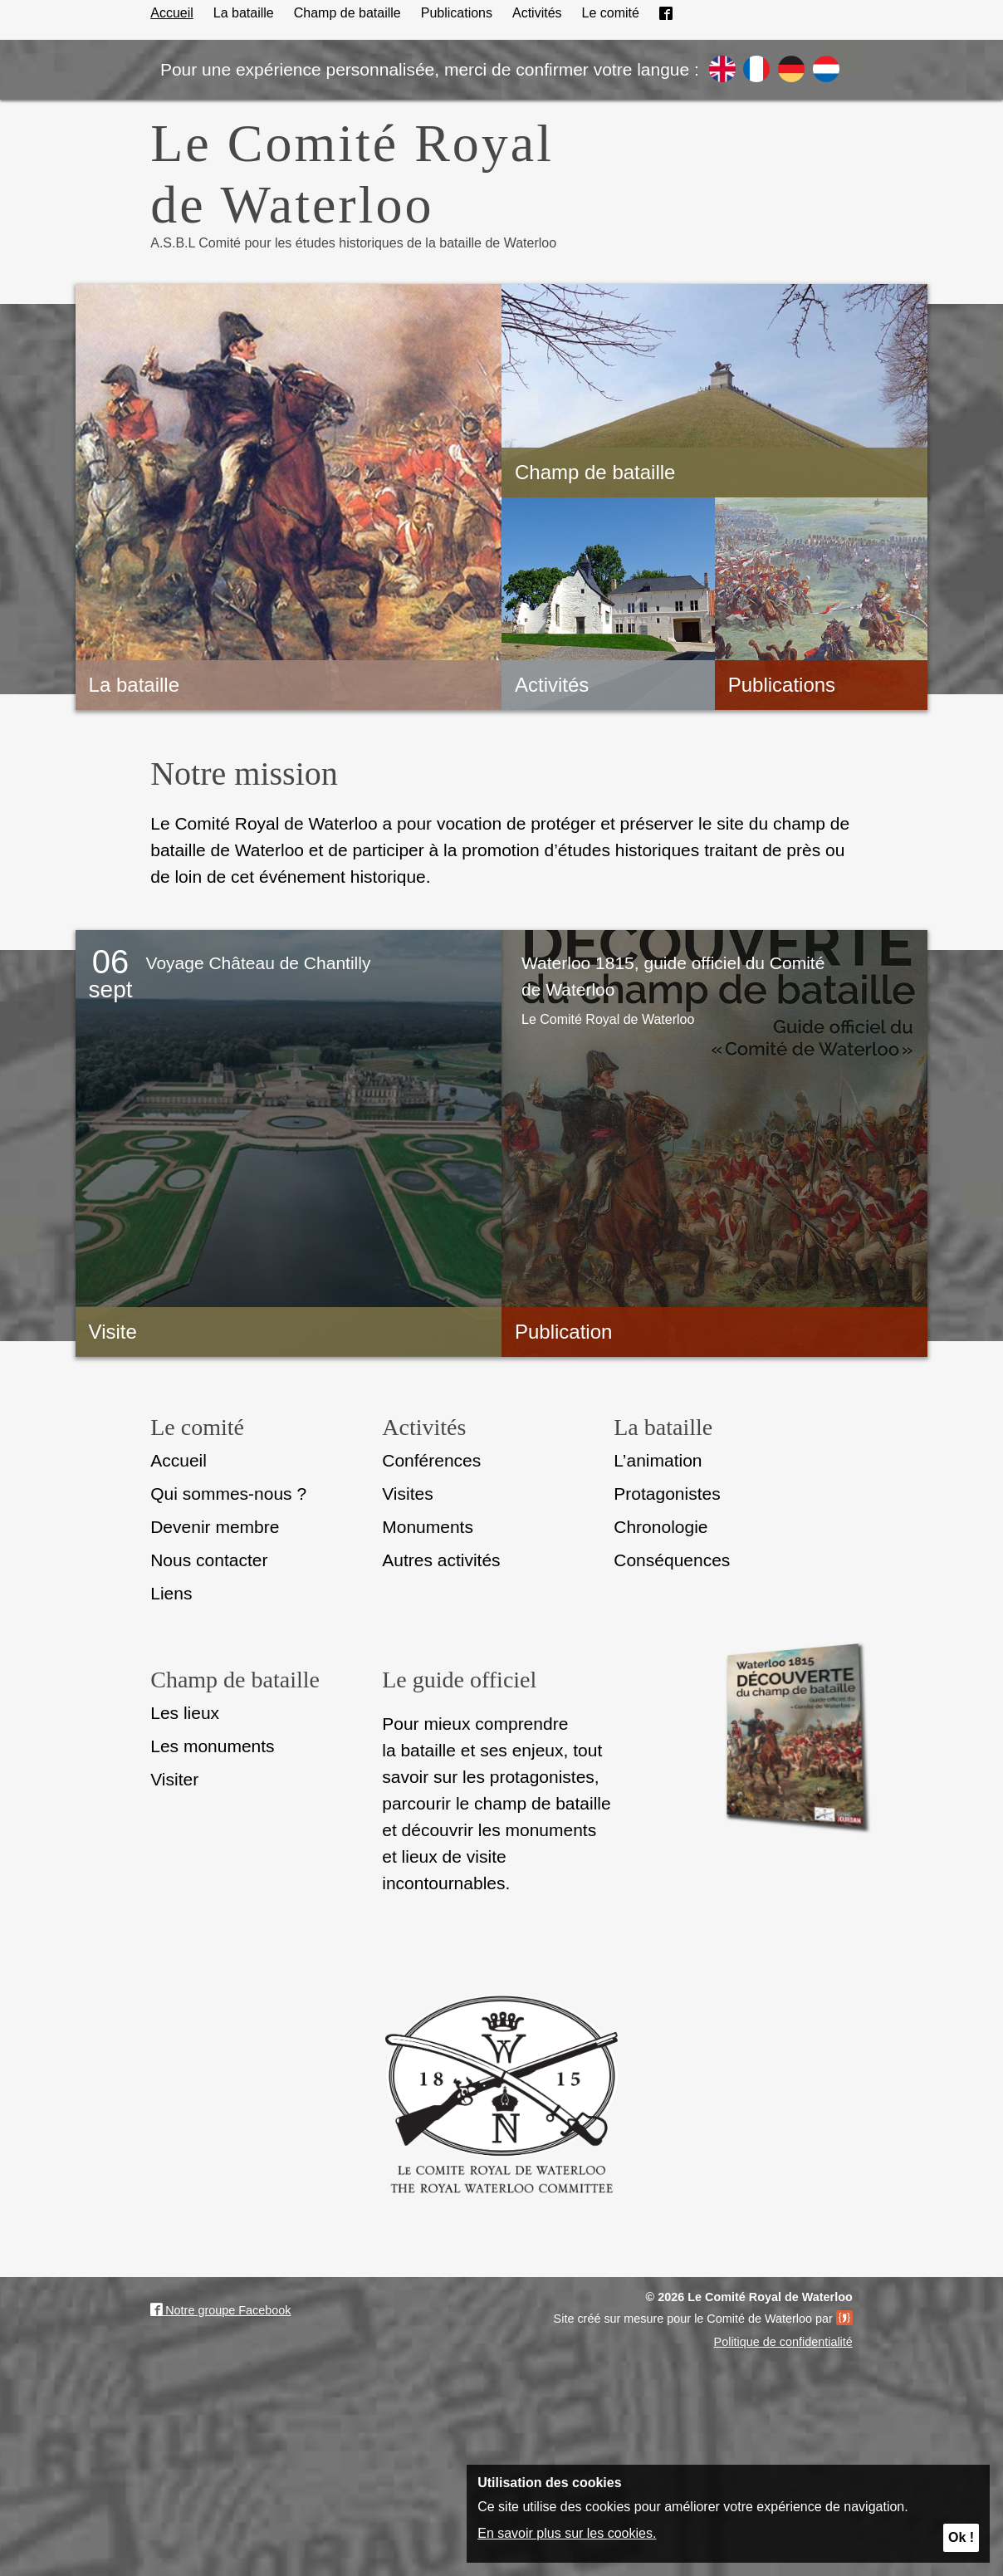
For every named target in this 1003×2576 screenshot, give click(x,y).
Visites (407, 1493)
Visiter (174, 1779)
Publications (456, 13)
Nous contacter (208, 1560)
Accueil (171, 13)
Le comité (610, 13)
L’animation (658, 1460)
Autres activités (441, 1560)
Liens (171, 1593)
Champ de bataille (347, 13)
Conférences (431, 1460)
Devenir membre (214, 1526)
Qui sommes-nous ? (228, 1493)
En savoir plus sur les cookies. (566, 2533)
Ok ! (961, 2537)
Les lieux (184, 1712)
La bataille (243, 13)
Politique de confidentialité (783, 2341)
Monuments (427, 1526)
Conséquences (672, 1560)
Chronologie (660, 1526)
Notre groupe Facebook (220, 2310)
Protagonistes (667, 1493)
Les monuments (212, 1746)
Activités (537, 13)
